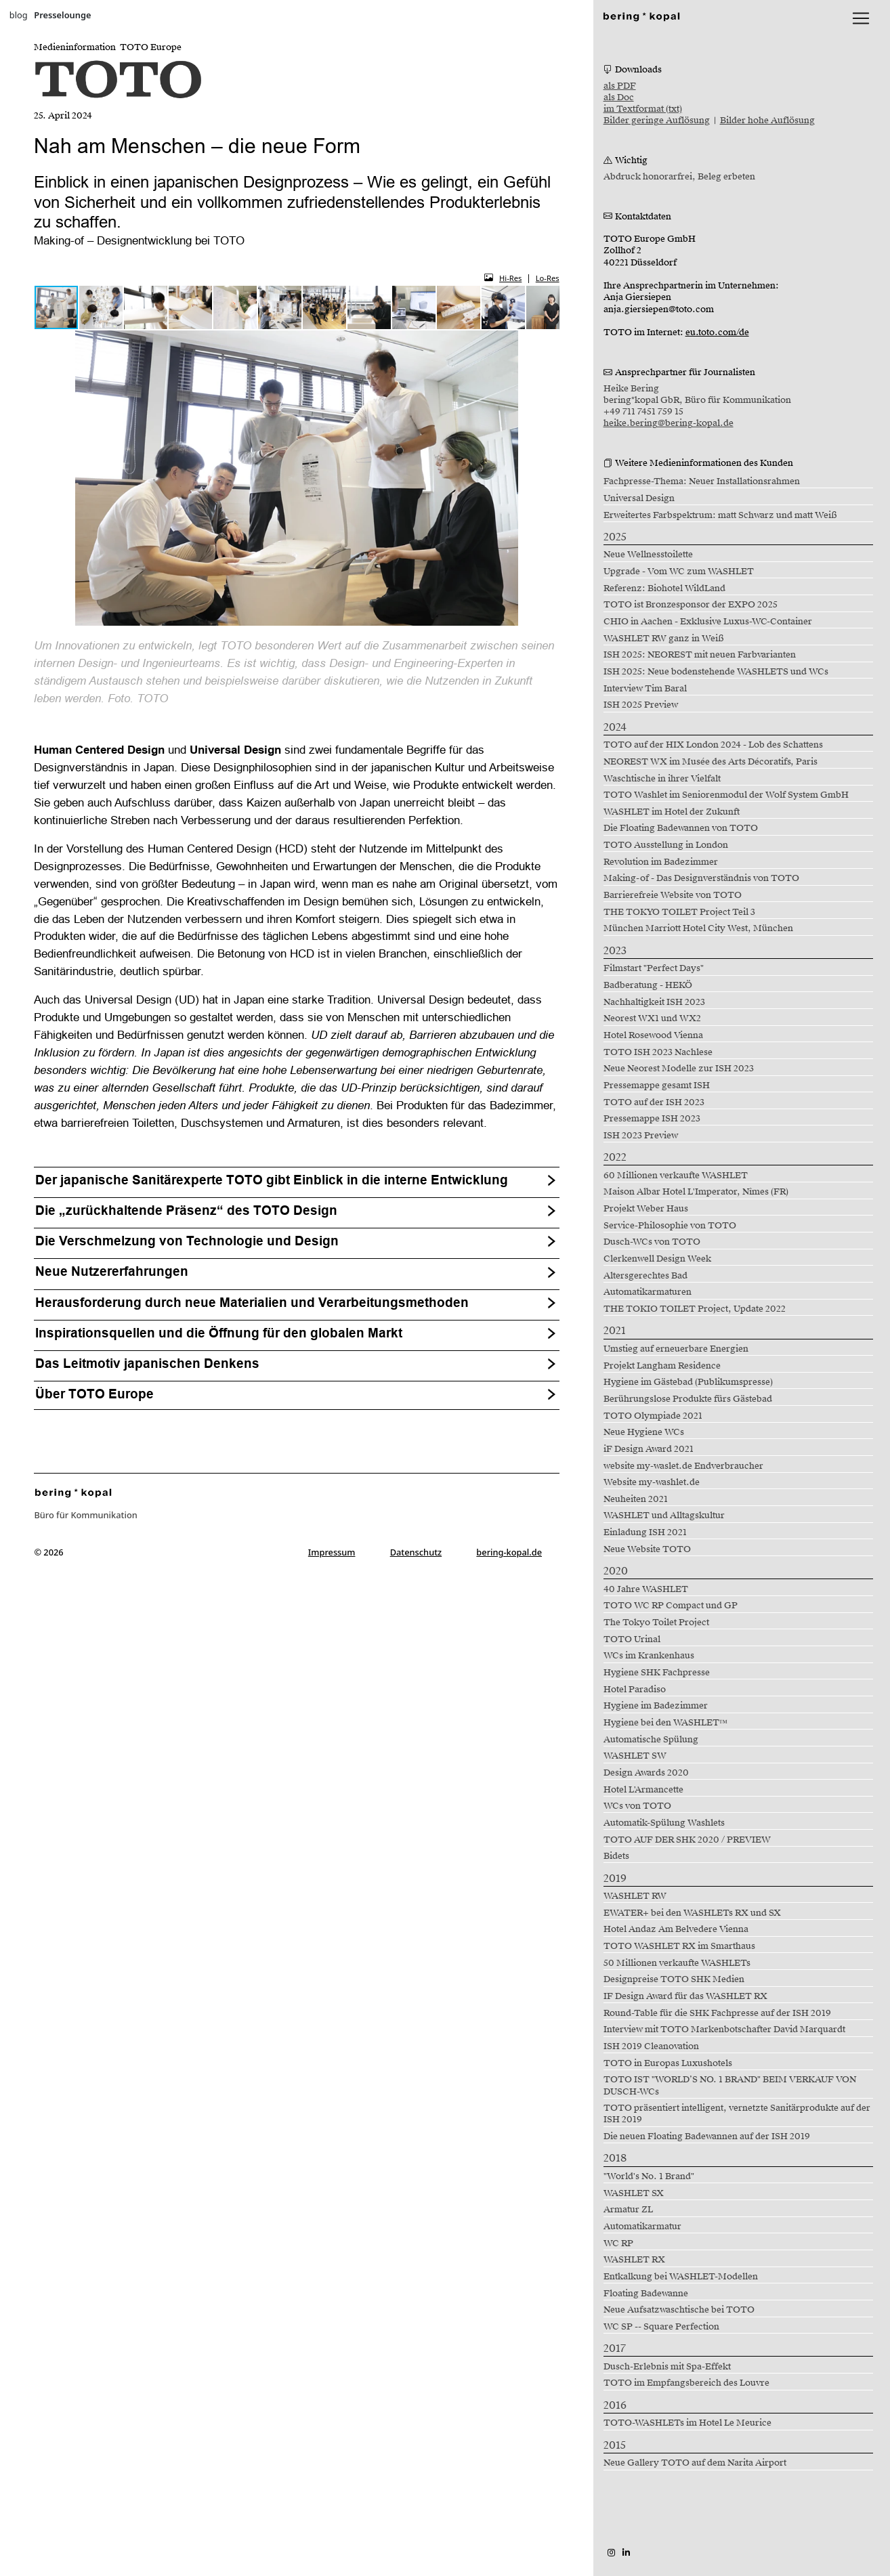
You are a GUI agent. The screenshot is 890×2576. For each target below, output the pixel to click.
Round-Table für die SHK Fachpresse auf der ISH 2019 (717, 2013)
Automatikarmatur (642, 2226)
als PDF (619, 86)
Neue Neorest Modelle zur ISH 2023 (678, 1068)
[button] (101, 307)
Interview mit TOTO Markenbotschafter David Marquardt (724, 2029)
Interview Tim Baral (645, 689)
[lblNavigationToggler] (861, 18)
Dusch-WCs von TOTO (651, 1242)
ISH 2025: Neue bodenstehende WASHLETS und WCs (715, 672)
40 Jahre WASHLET (645, 1589)
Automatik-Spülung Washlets (664, 1823)
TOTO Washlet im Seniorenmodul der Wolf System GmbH (726, 795)
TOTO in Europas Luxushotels (667, 2063)
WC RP (618, 2243)
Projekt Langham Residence (662, 1366)
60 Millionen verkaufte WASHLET (675, 1175)
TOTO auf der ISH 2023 (653, 1102)
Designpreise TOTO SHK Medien (673, 1979)
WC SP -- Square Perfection (661, 2327)
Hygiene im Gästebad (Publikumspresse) (688, 1382)
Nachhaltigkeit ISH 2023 (654, 1002)
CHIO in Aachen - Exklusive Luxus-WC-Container (707, 622)
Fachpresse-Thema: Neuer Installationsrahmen (701, 481)
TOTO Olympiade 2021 (652, 1416)
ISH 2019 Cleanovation (651, 2046)
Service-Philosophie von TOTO (669, 1226)
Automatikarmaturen (647, 1292)
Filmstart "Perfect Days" (653, 968)
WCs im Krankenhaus (648, 1656)
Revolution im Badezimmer (660, 862)
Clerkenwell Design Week (657, 1259)
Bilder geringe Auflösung (656, 120)
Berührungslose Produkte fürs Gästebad (687, 1399)
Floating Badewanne (645, 2294)
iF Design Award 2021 (648, 1449)
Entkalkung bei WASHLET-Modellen (680, 2277)
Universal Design (639, 498)
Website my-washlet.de (651, 1482)
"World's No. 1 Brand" (648, 2176)
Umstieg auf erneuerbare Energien (675, 1349)
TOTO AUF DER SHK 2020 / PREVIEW (687, 1840)
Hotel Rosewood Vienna (653, 1035)
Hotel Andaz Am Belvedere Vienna (675, 1929)
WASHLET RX (634, 2260)
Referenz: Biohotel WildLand (664, 588)
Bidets (616, 1856)
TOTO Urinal (631, 1639)
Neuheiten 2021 (635, 1499)
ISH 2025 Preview (640, 705)
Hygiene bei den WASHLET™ (665, 1723)
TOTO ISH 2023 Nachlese (658, 1052)
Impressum (332, 1552)
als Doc (618, 97)
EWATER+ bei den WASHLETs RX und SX (692, 1913)
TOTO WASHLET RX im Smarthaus (679, 1946)
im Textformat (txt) (642, 109)
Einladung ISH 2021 (645, 1532)
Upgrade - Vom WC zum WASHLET (678, 571)
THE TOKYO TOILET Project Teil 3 (679, 912)
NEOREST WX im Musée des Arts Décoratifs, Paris (710, 762)
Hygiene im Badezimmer (655, 1706)
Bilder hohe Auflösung (767, 120)
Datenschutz (416, 1552)
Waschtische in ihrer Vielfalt (662, 779)
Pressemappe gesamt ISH (656, 1085)
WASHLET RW (634, 1896)
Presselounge (62, 15)
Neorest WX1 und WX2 (652, 1018)
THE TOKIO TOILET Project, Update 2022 (694, 1309)
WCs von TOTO (637, 1806)
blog (18, 15)
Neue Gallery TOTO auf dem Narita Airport (694, 2463)
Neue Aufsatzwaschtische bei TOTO (679, 2310)
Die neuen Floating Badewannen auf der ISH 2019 (706, 2136)
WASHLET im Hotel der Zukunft (671, 812)
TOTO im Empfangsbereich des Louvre (686, 2383)
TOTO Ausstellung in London (665, 845)
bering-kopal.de (509, 1552)
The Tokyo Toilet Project (656, 1622)
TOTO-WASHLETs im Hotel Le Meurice (687, 2423)
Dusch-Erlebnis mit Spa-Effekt (667, 2367)
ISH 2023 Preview (640, 1136)
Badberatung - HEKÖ (647, 985)
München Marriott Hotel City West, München (698, 928)
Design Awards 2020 (646, 1773)
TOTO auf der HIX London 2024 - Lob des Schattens (713, 745)
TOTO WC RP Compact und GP (670, 1606)
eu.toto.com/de (717, 332)
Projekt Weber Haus (645, 1209)
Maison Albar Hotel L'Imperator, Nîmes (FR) (695, 1192)
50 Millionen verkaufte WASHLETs (676, 1963)
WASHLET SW (634, 1756)
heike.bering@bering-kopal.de (668, 423)
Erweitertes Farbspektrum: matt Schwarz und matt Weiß (720, 515)
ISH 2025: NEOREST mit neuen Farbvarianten (699, 655)
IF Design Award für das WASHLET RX (685, 1996)
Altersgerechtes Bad (645, 1276)
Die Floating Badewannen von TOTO (680, 828)
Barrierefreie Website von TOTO (672, 895)
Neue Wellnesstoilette (648, 555)
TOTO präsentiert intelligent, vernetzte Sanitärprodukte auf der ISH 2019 (736, 2114)
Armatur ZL (628, 2210)
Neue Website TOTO (647, 1549)
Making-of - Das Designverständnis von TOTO (701, 878)
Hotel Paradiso (634, 1689)
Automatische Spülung (650, 1740)
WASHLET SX (633, 2193)
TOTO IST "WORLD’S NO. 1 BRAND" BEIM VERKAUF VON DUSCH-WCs (729, 2085)
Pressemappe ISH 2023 (651, 1119)
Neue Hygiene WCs (643, 1432)
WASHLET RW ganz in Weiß (663, 638)
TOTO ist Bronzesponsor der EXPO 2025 (690, 605)
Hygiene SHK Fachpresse (656, 1673)
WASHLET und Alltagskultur (664, 1515)
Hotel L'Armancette (643, 1790)
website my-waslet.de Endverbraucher (683, 1466)
